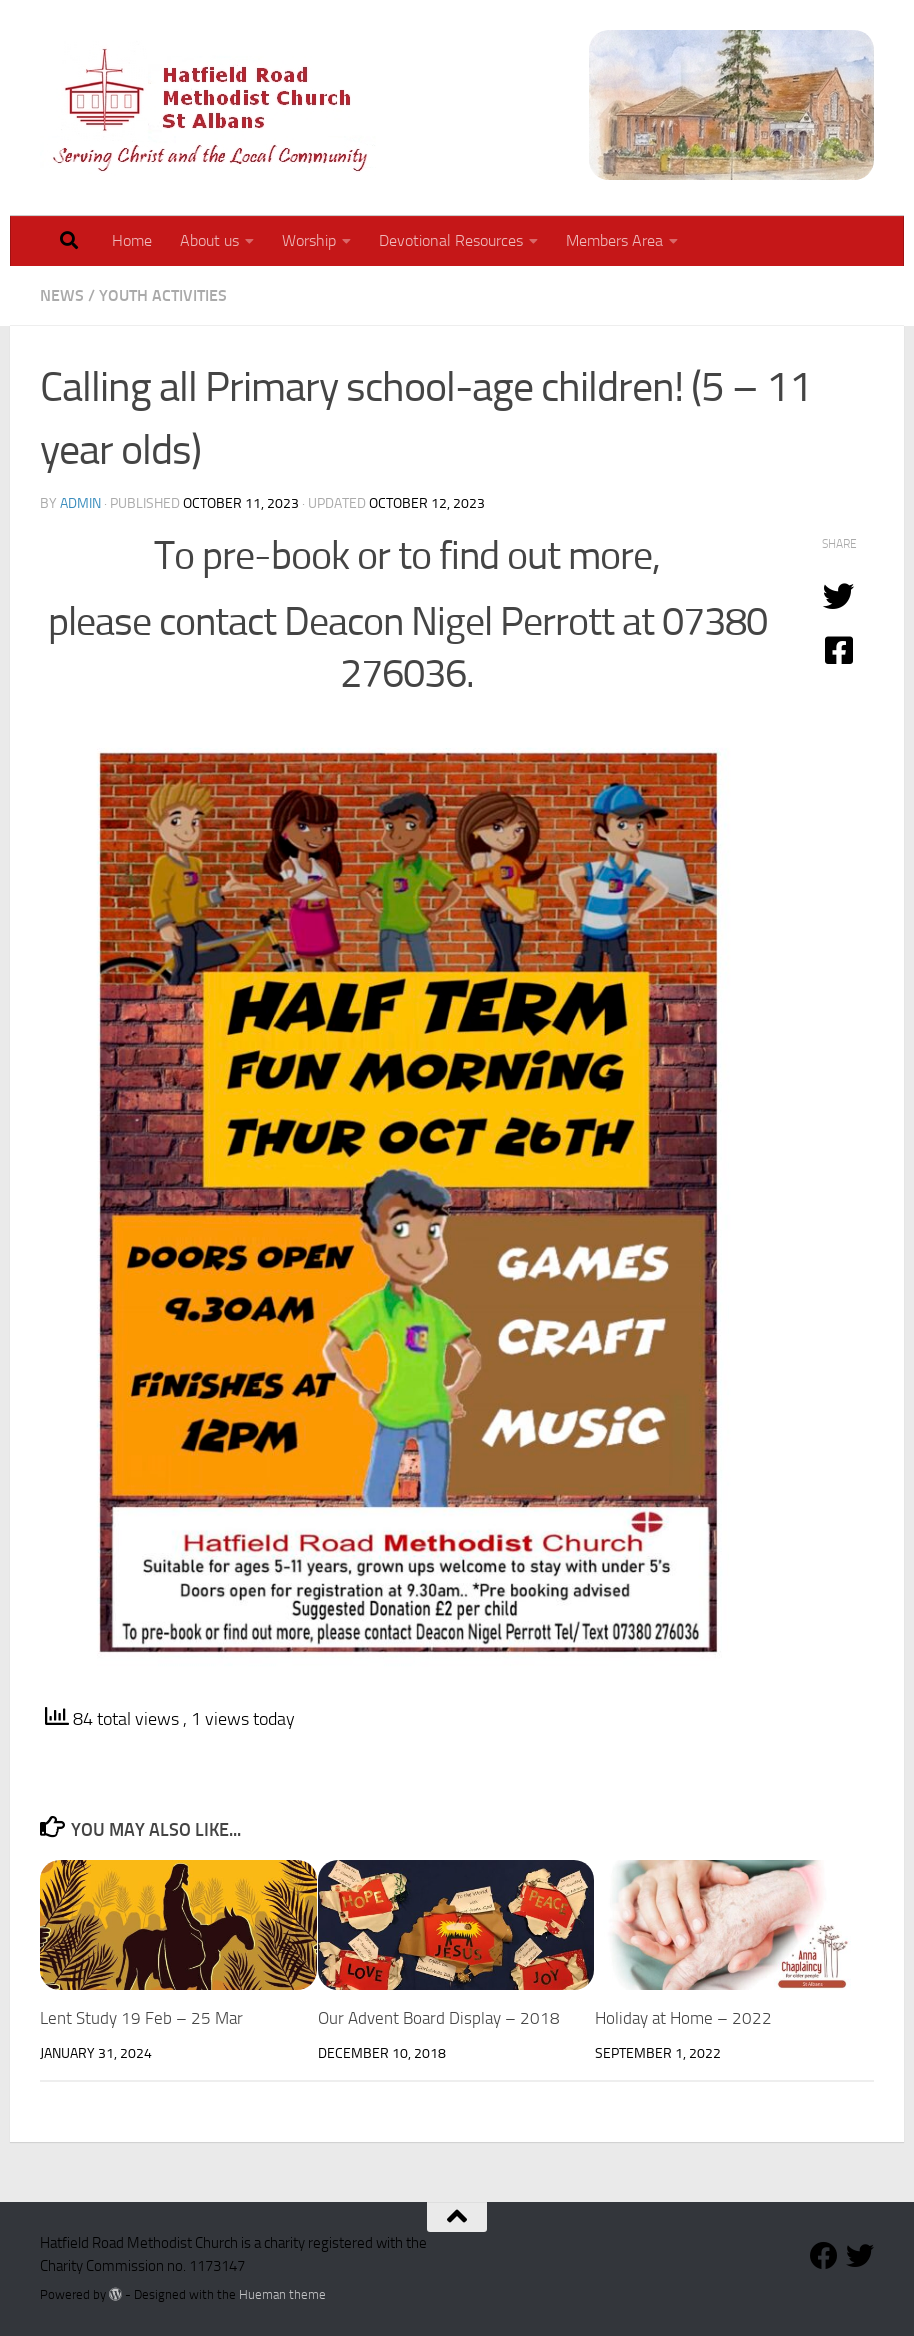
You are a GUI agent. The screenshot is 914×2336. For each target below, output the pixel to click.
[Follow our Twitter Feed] (860, 2256)
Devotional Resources (451, 240)
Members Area (614, 240)
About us (209, 240)
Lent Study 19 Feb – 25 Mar (141, 2018)
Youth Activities (163, 295)
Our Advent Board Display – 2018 (439, 2018)
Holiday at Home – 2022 (683, 2018)
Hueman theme (282, 2294)
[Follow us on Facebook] (824, 2256)
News (62, 295)
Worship (309, 240)
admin (80, 503)
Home (132, 240)
